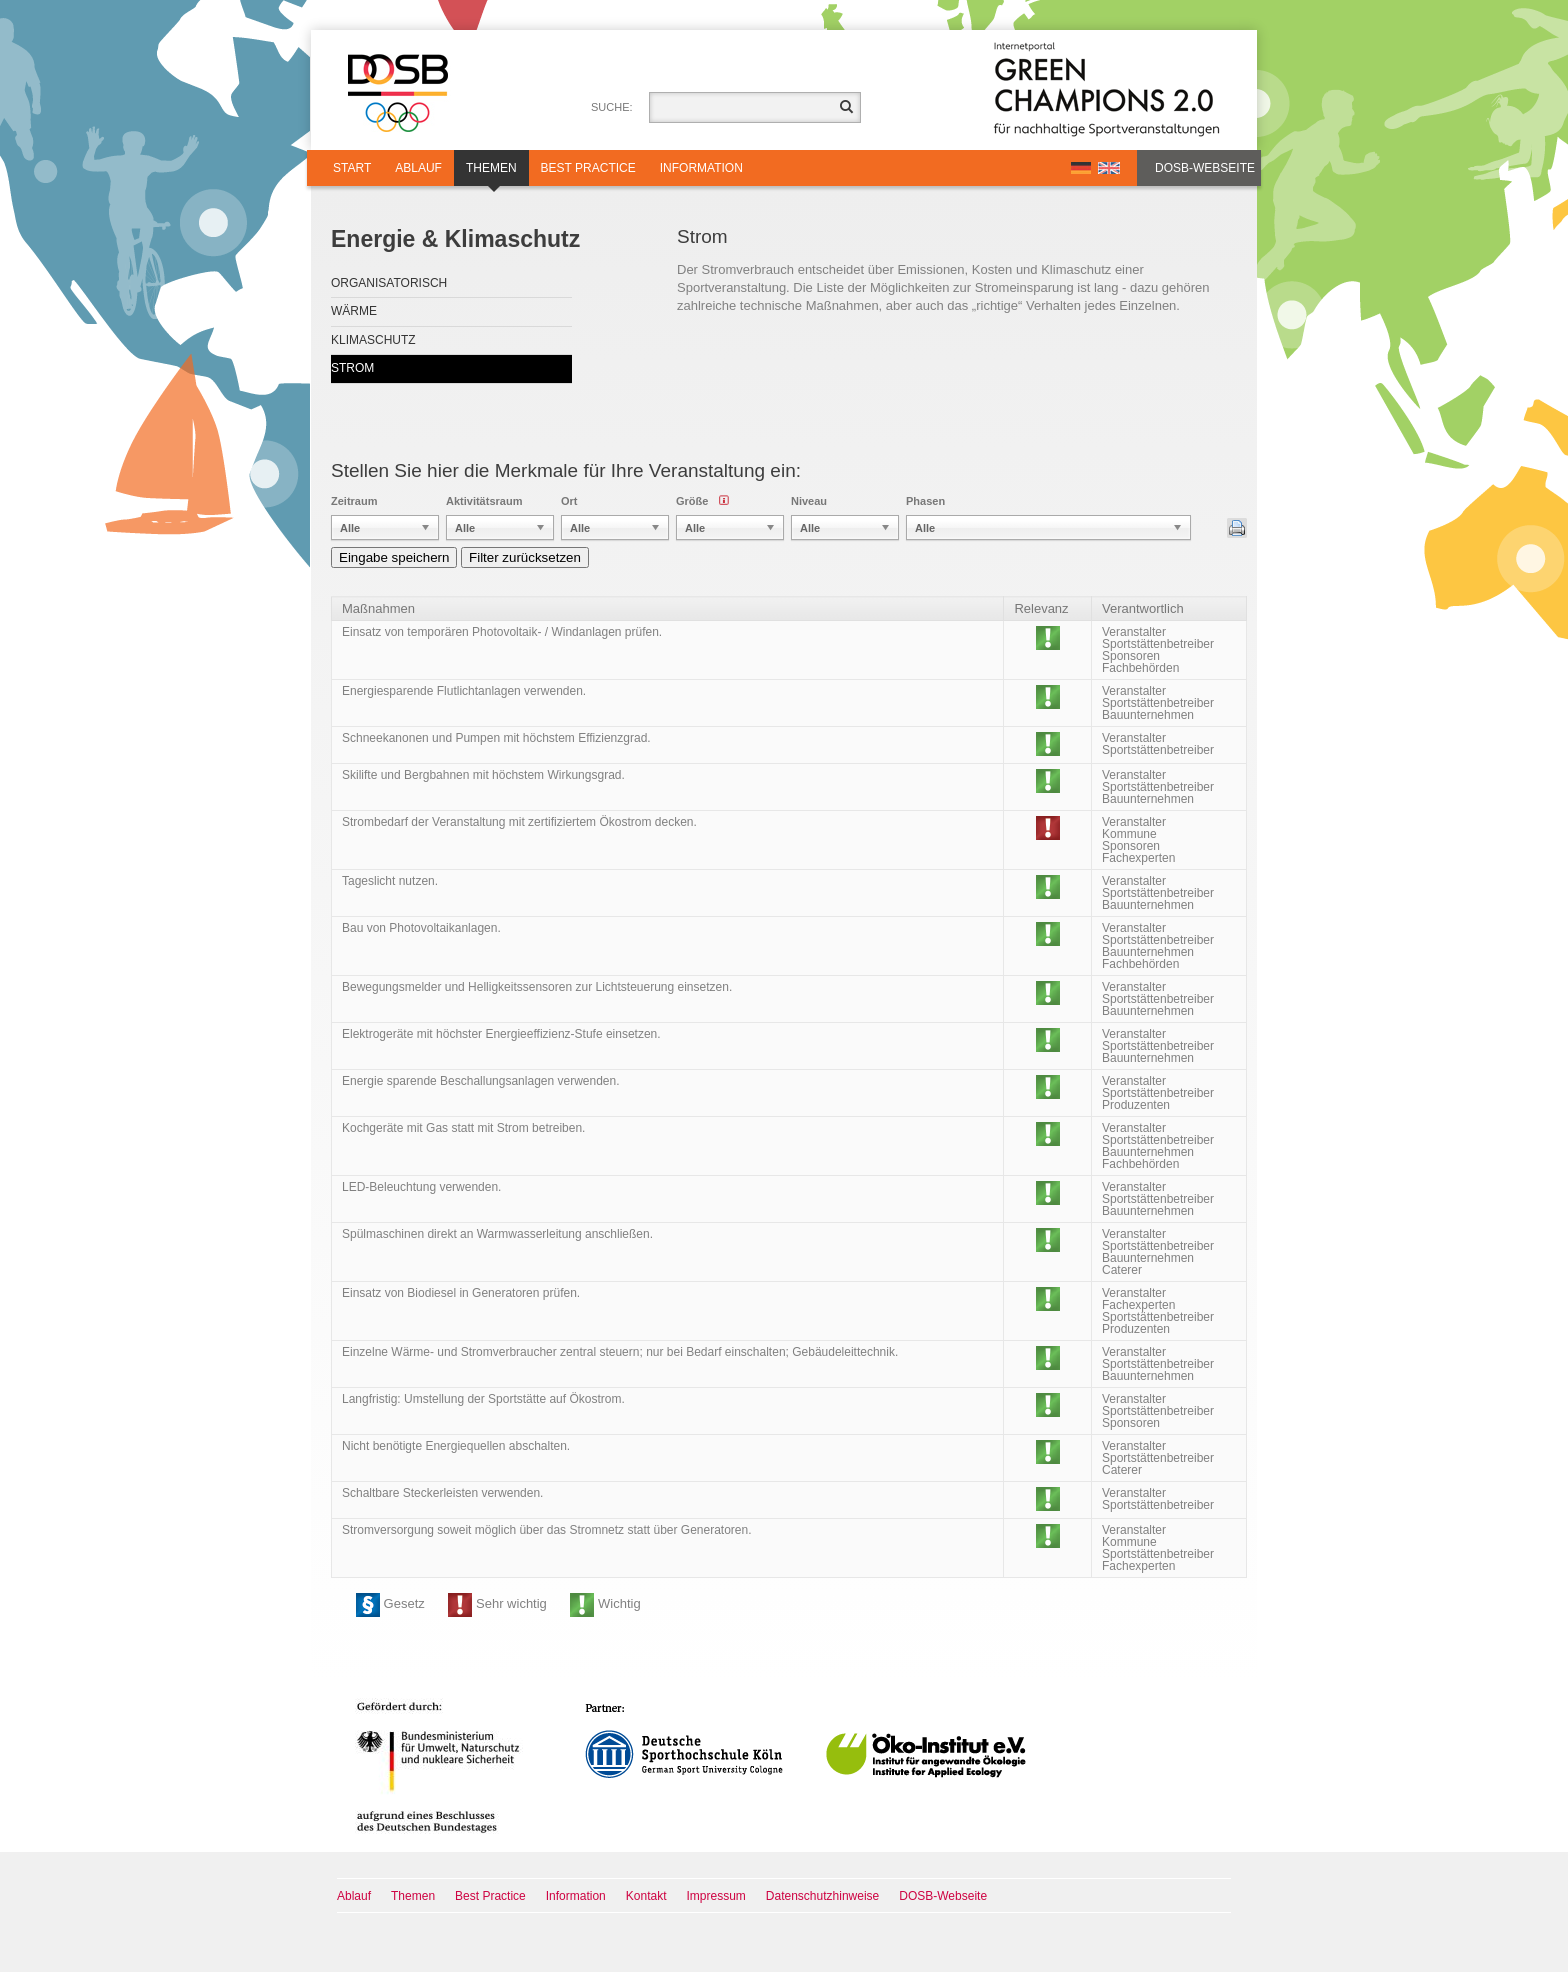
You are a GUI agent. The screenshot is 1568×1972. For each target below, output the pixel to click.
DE (1081, 168)
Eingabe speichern (394, 557)
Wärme (354, 311)
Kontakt (646, 1896)
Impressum (716, 1896)
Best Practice (588, 168)
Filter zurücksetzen (525, 557)
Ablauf (418, 168)
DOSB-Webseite (1205, 168)
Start (352, 168)
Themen (491, 173)
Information (701, 168)
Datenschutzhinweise (822, 1896)
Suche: (612, 107)
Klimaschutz (373, 340)
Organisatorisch (389, 283)
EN (1109, 168)
